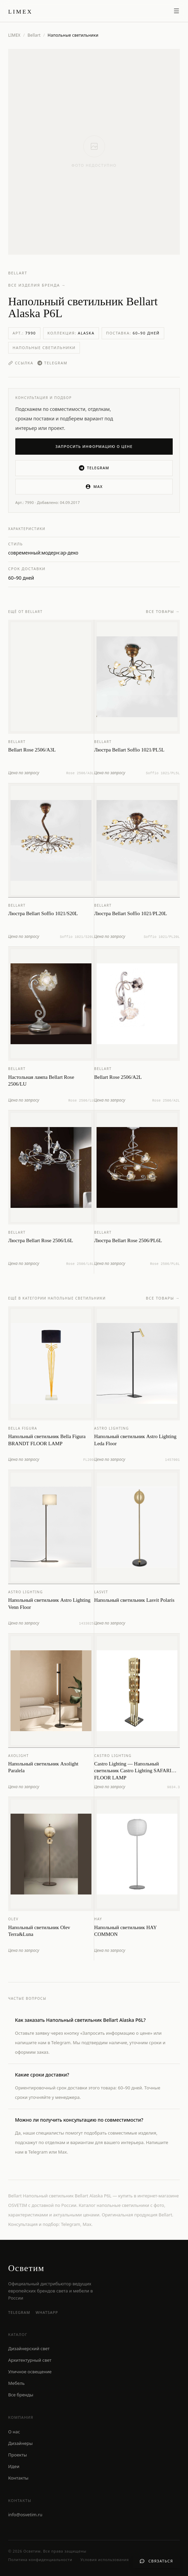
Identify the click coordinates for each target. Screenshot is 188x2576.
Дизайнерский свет (29, 2348)
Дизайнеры (20, 2443)
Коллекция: (71, 332)
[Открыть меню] (176, 10)
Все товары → (163, 613)
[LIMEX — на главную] (20, 10)
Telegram (52, 362)
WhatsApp (47, 2312)
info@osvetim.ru (25, 2514)
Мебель (16, 2383)
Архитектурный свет (29, 2360)
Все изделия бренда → (37, 285)
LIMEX (14, 35)
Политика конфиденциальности (40, 2559)
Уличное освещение (30, 2372)
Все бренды (20, 2395)
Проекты (17, 2455)
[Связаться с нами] (156, 2561)
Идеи (13, 2466)
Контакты (18, 2478)
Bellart (34, 35)
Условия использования (104, 2559)
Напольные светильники (44, 347)
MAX (94, 486)
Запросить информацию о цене (94, 446)
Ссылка (20, 362)
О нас (14, 2432)
